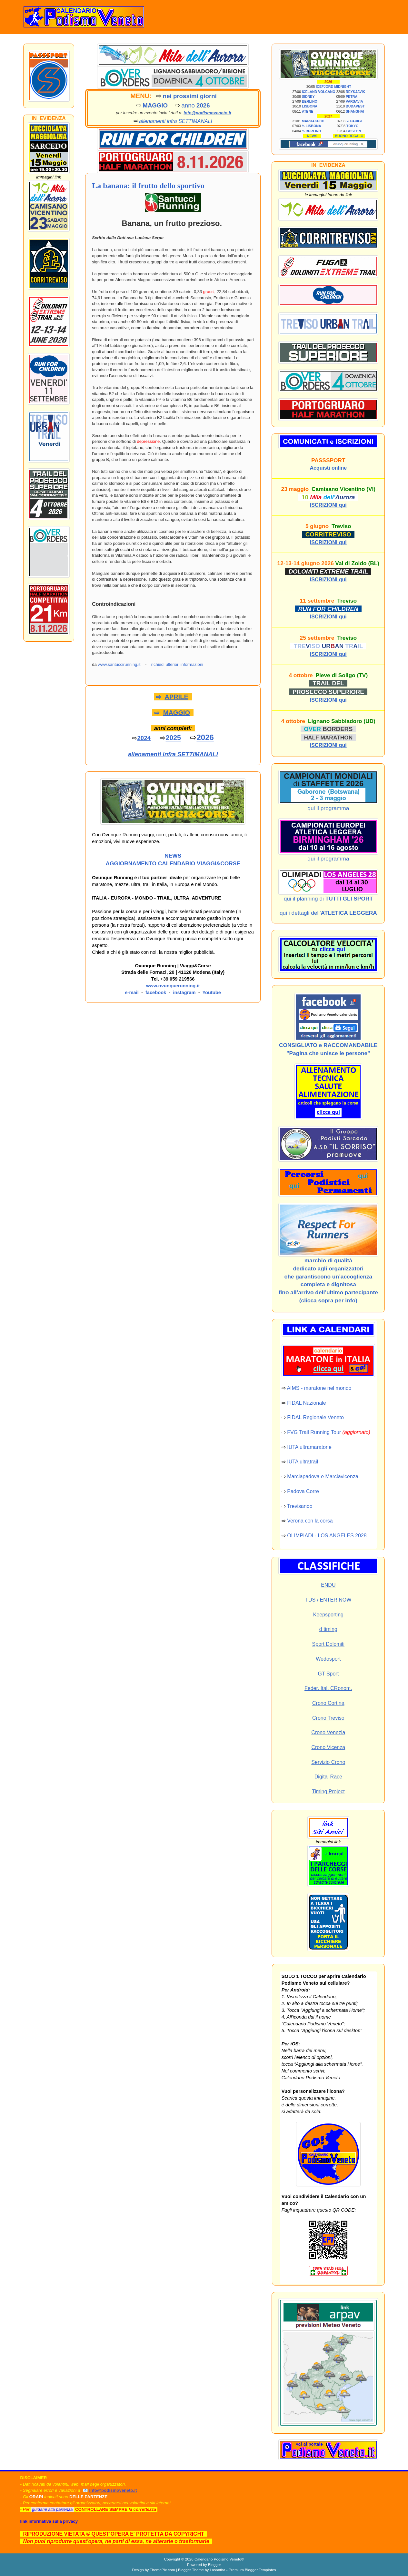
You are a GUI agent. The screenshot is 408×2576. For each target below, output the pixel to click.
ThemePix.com (162, 2570)
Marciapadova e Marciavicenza (322, 1476)
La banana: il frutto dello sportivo (148, 185)
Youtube (211, 992)
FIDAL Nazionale (306, 1403)
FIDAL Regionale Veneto (315, 1417)
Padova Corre (303, 1491)
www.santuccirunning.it (119, 664)
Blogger (214, 2564)
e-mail (131, 992)
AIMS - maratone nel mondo (319, 1388)
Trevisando (300, 1506)
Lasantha (217, 2570)
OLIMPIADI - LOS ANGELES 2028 (326, 1535)
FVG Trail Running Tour (314, 1432)
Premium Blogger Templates (252, 2570)
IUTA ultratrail (302, 1461)
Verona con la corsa (310, 1520)
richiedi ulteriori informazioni (177, 664)
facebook (155, 992)
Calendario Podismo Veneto (217, 2559)
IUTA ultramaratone (309, 1447)
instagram (184, 992)
